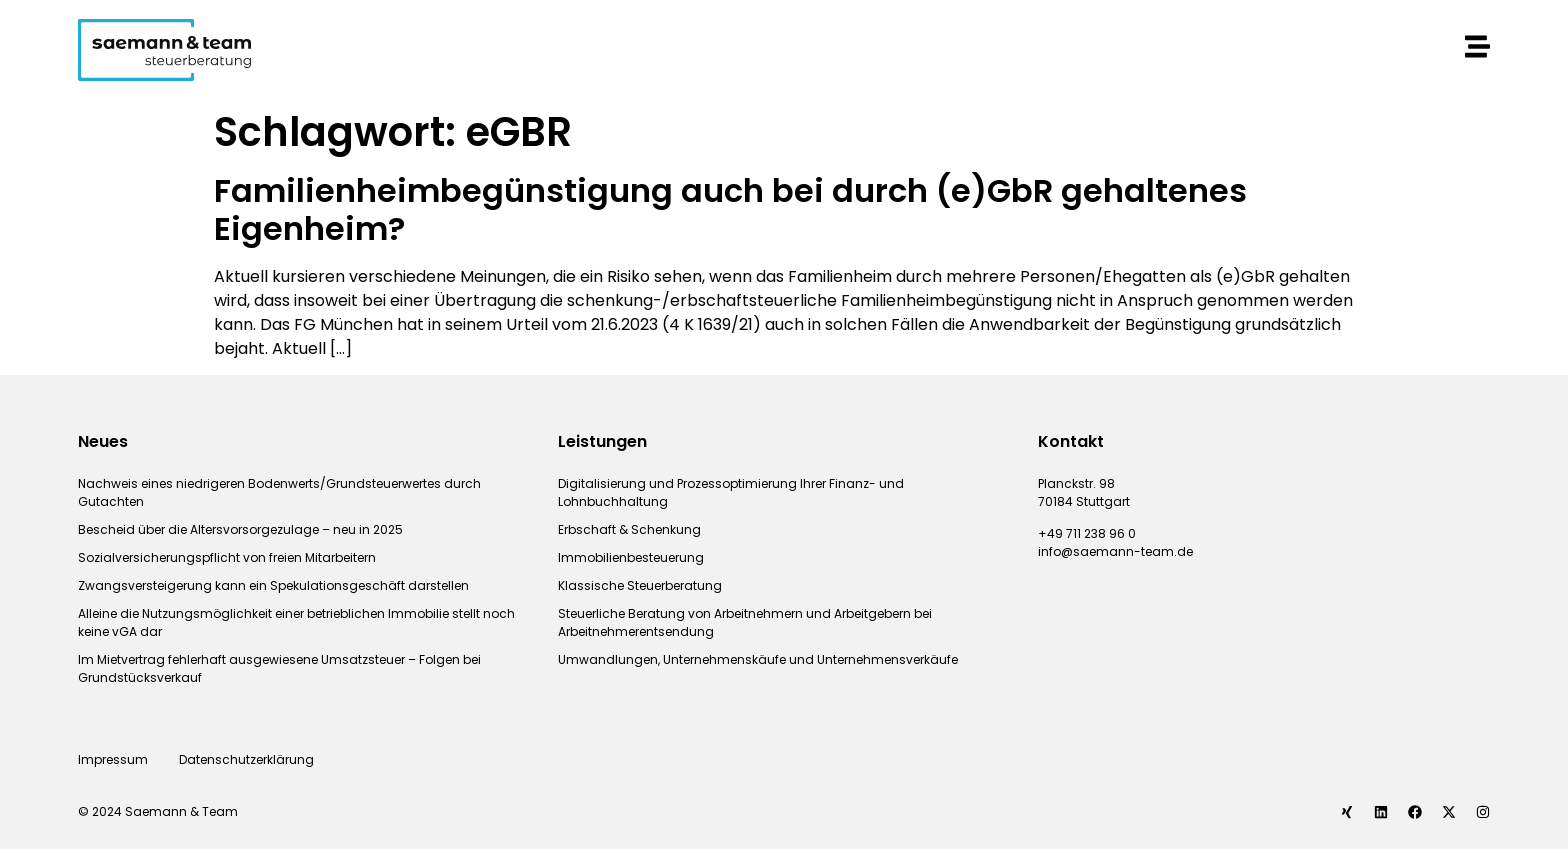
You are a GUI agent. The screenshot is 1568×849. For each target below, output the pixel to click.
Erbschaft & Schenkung (629, 529)
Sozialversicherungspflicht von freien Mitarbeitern (227, 557)
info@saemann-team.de (1115, 551)
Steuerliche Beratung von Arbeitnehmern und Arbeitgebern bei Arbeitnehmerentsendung (745, 622)
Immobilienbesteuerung (631, 557)
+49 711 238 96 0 (1087, 533)
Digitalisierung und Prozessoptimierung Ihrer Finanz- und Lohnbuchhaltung (731, 492)
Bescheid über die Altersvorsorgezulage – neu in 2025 (240, 529)
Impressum (113, 759)
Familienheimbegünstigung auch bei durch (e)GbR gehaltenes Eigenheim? (730, 209)
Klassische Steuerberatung (640, 585)
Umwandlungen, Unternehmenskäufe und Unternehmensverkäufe (758, 659)
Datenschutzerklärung (248, 759)
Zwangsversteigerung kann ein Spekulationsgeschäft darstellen (273, 585)
